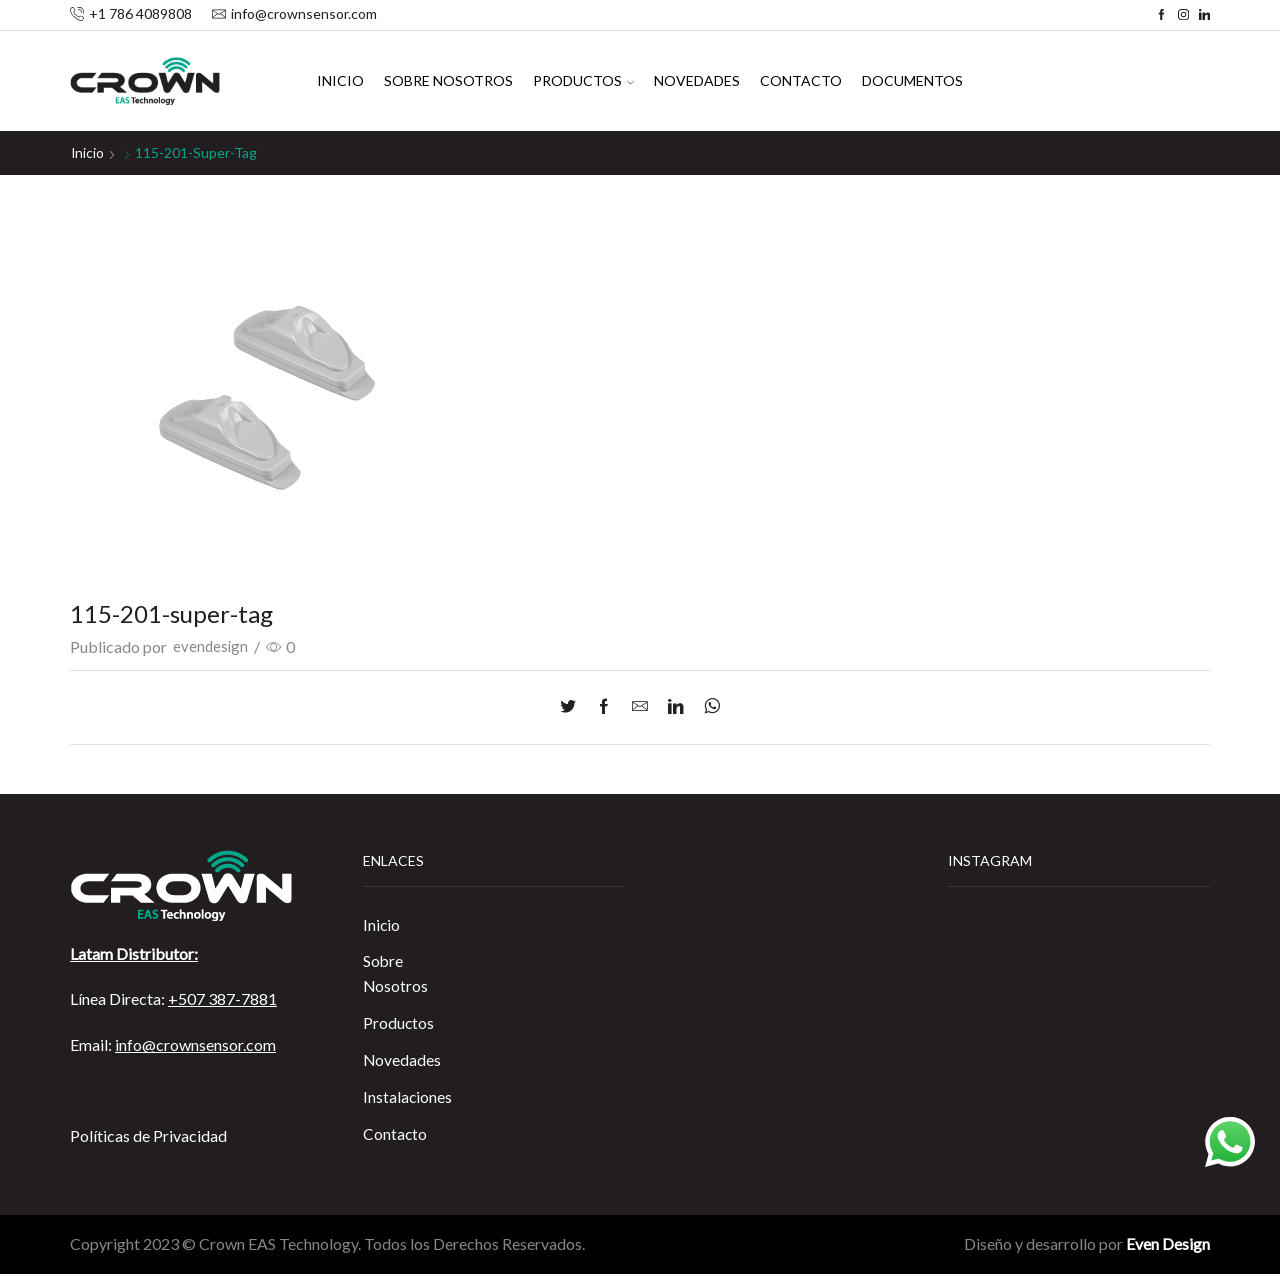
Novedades (697, 80)
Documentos (912, 80)
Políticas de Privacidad (148, 1134)
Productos (583, 80)
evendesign (211, 646)
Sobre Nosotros (448, 80)
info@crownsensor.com (195, 1043)
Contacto (801, 80)
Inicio (340, 80)
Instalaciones (408, 1099)
